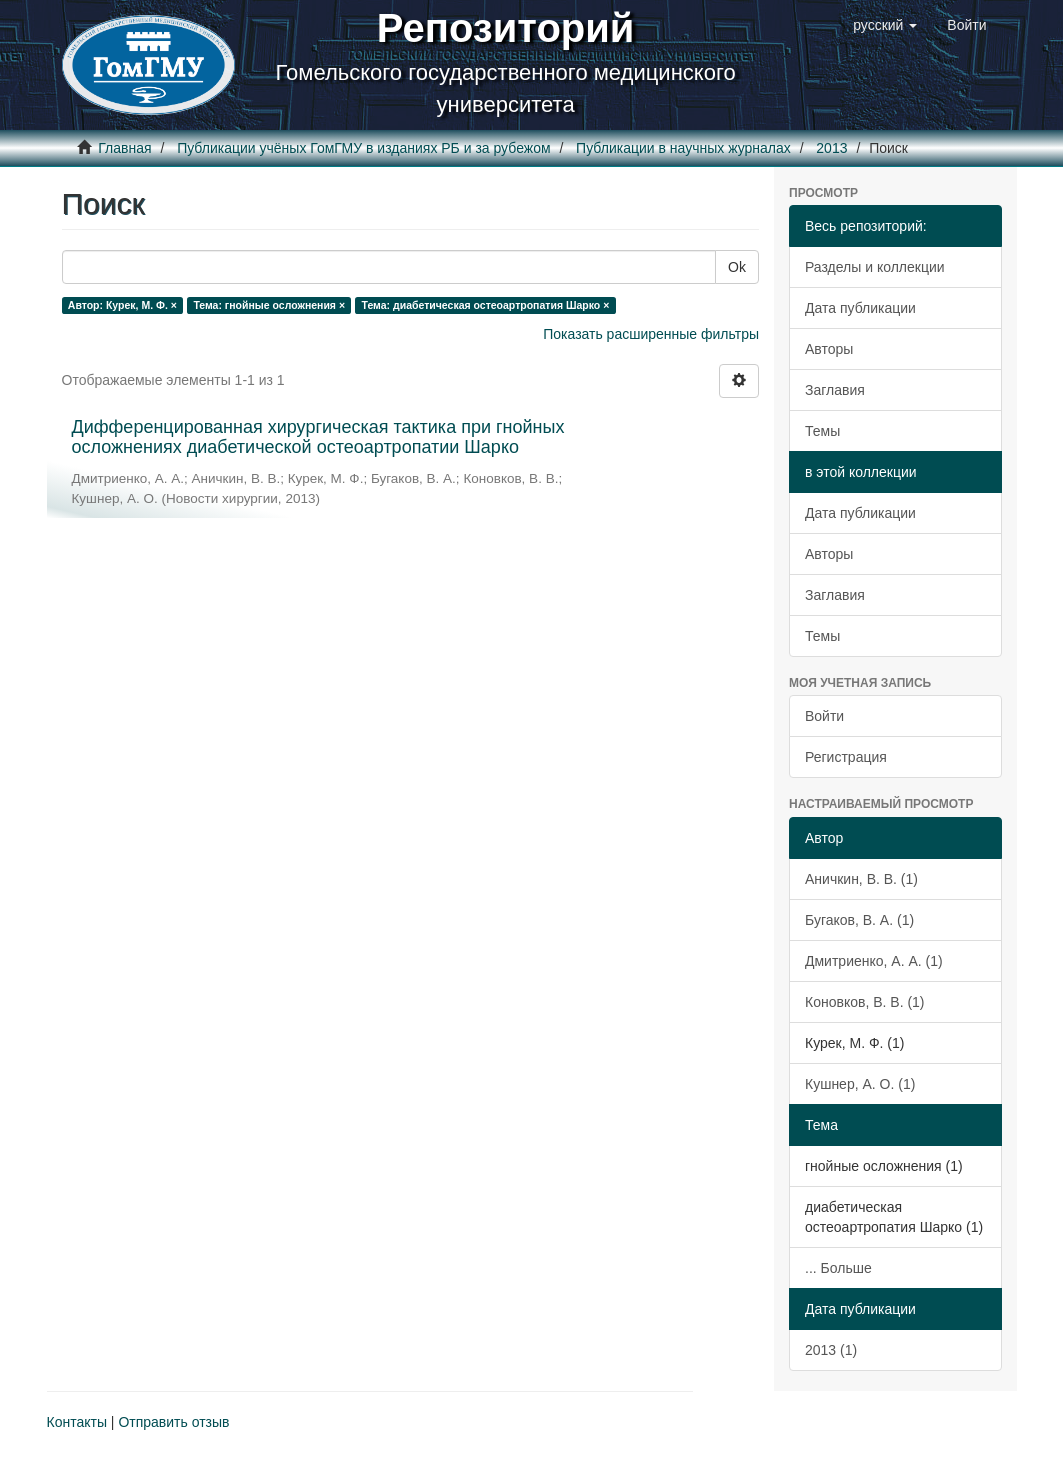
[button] (885, 25)
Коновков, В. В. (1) (865, 1002)
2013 (831, 148)
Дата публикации (860, 308)
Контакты (77, 1422)
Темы (822, 431)
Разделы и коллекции (875, 267)
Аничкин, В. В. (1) (861, 879)
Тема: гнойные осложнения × (269, 305)
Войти (824, 716)
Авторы (829, 349)
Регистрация (846, 757)
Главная (124, 148)
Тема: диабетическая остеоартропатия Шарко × (486, 305)
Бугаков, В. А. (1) (859, 920)
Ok (737, 267)
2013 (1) (831, 1350)
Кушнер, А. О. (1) (860, 1084)
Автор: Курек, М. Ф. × (122, 305)
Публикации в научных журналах (683, 148)
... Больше (838, 1268)
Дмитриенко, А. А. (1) (874, 961)
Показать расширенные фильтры (651, 334)
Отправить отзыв (173, 1422)
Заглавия (835, 390)
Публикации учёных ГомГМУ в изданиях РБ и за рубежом (363, 148)
